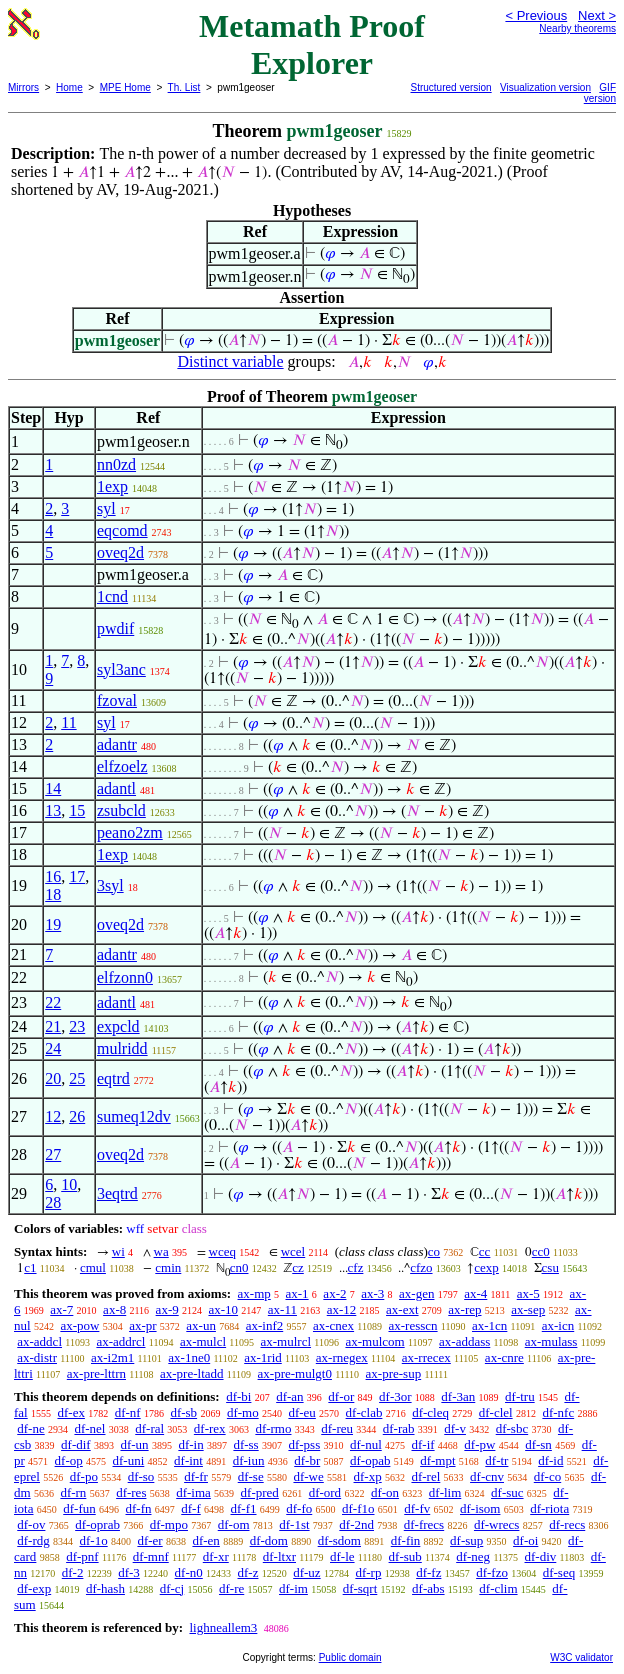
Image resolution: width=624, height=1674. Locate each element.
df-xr (216, 1556)
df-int (188, 1460)
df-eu (301, 1412)
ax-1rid (263, 1357)
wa (161, 1251)
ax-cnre (504, 1357)
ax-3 (372, 1293)
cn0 (239, 1267)
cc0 (541, 1251)
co (434, 1251)
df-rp (368, 1572)
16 (53, 876)
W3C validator (581, 1657)
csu (550, 1267)
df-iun (249, 1460)
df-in (190, 1444)
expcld (118, 1026)
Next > (597, 15)
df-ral (149, 1428)
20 (53, 1078)
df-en (205, 1540)
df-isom (480, 1508)
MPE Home (125, 87)
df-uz (306, 1572)
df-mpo (169, 1524)
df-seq (559, 1572)
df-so (141, 1476)
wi (118, 1251)
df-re (231, 1588)
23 (77, 1026)
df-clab (364, 1412)
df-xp (368, 1476)
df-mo (243, 1412)
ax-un (201, 1325)
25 (77, 1078)
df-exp (34, 1588)
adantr (117, 744)
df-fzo (492, 1572)
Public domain (350, 1657)
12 (53, 1116)
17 (77, 876)
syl (106, 508)
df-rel (425, 1476)
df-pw (479, 1444)
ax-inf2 (265, 1325)
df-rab (399, 1428)
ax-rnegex (342, 1357)
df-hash (105, 1588)
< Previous (536, 15)
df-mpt (437, 1460)
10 (69, 1184)
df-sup (466, 1540)
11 (68, 722)
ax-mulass (551, 1341)
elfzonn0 (125, 977)
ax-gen (416, 1293)
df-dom (269, 1540)
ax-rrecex (426, 1357)
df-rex (210, 1428)
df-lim (445, 1492)
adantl (116, 788)
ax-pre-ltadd (192, 1373)
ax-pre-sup (394, 1373)
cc (485, 1251)
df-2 (73, 1572)
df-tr (496, 1460)
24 (53, 1048)
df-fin (406, 1540)
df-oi (525, 1540)
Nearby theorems (577, 28)
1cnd (112, 596)
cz (298, 1267)
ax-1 (297, 1293)
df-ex (70, 1412)
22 (53, 1002)
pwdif (115, 628)
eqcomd (122, 530)
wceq (222, 1251)
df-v (455, 1428)
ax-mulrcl (286, 1341)
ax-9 (167, 1309)
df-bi (238, 1396)
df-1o (94, 1540)
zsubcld (121, 810)
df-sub (405, 1556)
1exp (112, 486)
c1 (30, 1267)
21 (53, 1026)
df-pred (260, 1492)
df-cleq (430, 1412)
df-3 (129, 1572)
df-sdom (339, 1540)
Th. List (184, 87)
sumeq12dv (134, 1116)
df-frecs (424, 1524)
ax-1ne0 (189, 1357)
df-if (423, 1444)
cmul (93, 1267)
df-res (131, 1492)
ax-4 (475, 1293)
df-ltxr (279, 1556)
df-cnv (487, 1476)
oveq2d (120, 552)
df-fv (417, 1508)
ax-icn (558, 1325)
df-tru (520, 1396)
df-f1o (358, 1508)
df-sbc (512, 1428)
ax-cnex (333, 1325)
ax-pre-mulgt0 (295, 1373)
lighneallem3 (223, 1627)
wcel (293, 1251)
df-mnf (151, 1556)
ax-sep (528, 1309)
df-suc (507, 1492)
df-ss (245, 1444)
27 (53, 1154)
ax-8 (114, 1309)
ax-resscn (413, 1325)
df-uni (129, 1460)
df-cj (172, 1588)
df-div (541, 1556)
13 (53, 810)
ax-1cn (489, 1325)
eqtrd (113, 1078)
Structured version (451, 87)
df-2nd (356, 1524)
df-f (191, 1508)
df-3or (395, 1396)
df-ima (193, 1492)
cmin (168, 1267)
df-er (149, 1540)
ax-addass (464, 1341)
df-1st (294, 1524)
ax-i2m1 (112, 1357)
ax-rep (464, 1309)
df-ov (31, 1524)
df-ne (30, 1428)
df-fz (428, 1572)
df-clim (498, 1588)
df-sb (183, 1412)
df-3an (458, 1396)
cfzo (421, 1267)
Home (69, 87)
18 (53, 894)
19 (53, 924)
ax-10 (223, 1309)
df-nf (128, 1412)
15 (77, 810)
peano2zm (130, 832)
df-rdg (33, 1540)
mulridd (122, 1048)
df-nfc (558, 1412)
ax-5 (528, 1293)
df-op (69, 1460)
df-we (308, 1476)
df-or (341, 1396)
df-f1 (244, 1508)
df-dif (76, 1444)
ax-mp (254, 1293)
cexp (486, 1267)
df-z (248, 1572)
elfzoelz (122, 766)
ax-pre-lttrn (96, 1373)
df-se (251, 1476)
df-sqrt (360, 1588)
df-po (84, 1476)
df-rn (73, 1492)
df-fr (196, 1476)
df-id (550, 1460)
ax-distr (37, 1357)
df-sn (538, 1444)
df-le (342, 1556)
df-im (293, 1588)
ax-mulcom (374, 1341)
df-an (289, 1396)
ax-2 (334, 1293)
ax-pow (79, 1325)
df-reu (337, 1428)
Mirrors (23, 87)
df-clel (496, 1412)
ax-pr (142, 1325)
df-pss (304, 1444)
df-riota (549, 1508)
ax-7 (61, 1309)
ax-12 (342, 1309)
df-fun (79, 1508)
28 (53, 1202)
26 (77, 1116)
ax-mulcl (203, 1341)
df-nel (89, 1428)
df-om (234, 1524)
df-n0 (189, 1572)
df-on (385, 1492)
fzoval (117, 700)
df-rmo (273, 1428)
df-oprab (97, 1524)
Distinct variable (230, 361)
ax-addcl (39, 1341)
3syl (110, 885)
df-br (307, 1460)
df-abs (428, 1588)
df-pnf (82, 1556)
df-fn (139, 1508)
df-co (547, 1476)
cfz (356, 1267)
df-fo (299, 1508)
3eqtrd (117, 1193)
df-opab (370, 1460)
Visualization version (545, 87)
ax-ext (402, 1309)
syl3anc (121, 669)
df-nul (366, 1444)
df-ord (325, 1492)
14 (53, 788)
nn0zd (116, 464)
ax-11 (282, 1309)
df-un (134, 1444)
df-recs (567, 1524)
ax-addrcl (120, 1341)
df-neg (473, 1556)
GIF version (600, 93)
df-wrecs (496, 1524)
